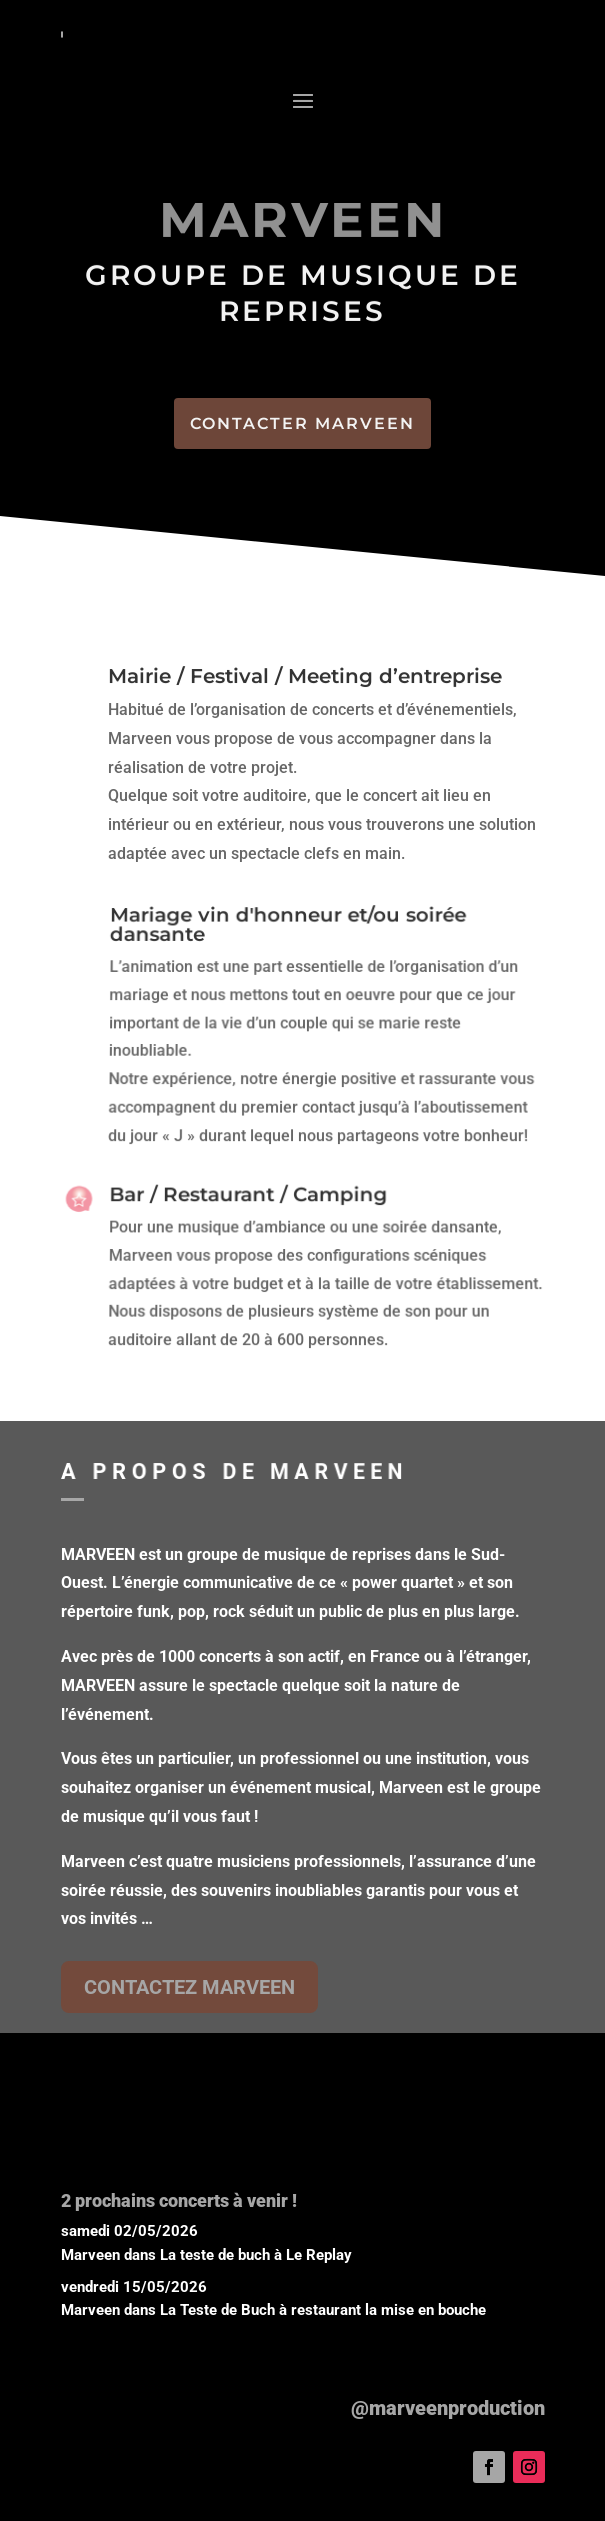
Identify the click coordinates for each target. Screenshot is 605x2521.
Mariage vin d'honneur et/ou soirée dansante (288, 931)
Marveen (90, 2255)
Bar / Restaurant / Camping (248, 1198)
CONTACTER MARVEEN (302, 423)
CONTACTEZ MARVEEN (189, 1987)
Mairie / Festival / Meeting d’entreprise (304, 677)
